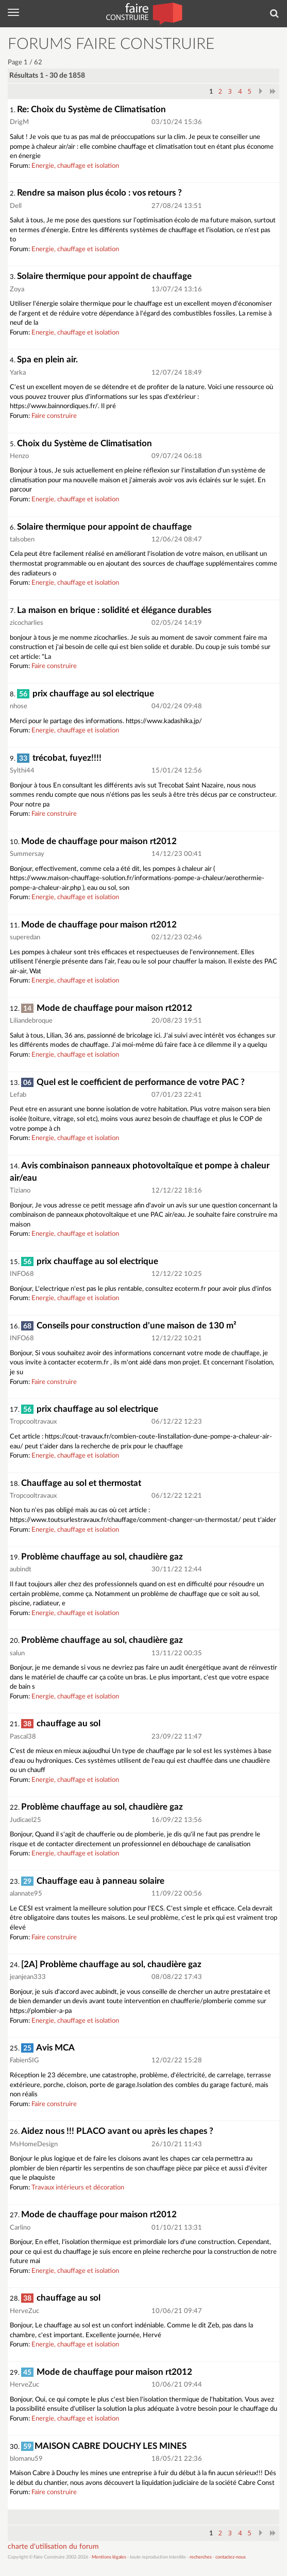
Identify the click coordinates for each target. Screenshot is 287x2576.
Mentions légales (109, 2557)
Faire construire (54, 416)
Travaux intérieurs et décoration (77, 2187)
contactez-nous (230, 2557)
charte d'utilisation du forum (53, 2546)
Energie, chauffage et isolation (75, 166)
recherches (201, 2557)
